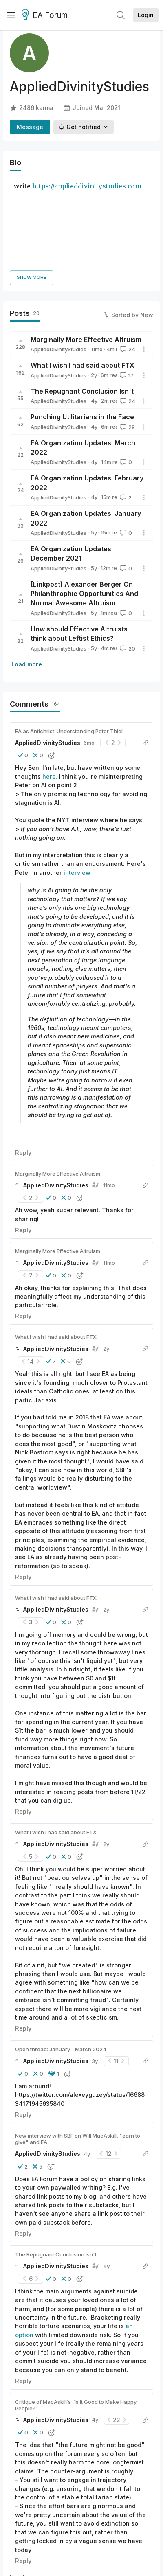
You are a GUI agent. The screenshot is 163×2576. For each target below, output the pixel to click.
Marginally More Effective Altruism (86, 246)
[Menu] (11, 15)
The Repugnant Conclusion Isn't (82, 298)
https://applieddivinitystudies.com (86, 186)
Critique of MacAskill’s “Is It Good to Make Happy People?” (76, 2311)
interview (77, 779)
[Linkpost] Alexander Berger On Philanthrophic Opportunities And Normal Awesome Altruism (84, 500)
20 (126, 555)
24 (126, 256)
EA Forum (46, 15)
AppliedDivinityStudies (58, 256)
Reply (23, 1059)
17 (126, 282)
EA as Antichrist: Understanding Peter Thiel (69, 638)
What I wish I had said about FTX (82, 272)
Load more (26, 570)
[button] (23, 662)
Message (30, 126)
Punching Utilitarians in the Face (82, 324)
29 (126, 333)
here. (49, 683)
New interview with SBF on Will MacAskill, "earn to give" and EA (77, 2045)
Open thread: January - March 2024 (60, 1956)
